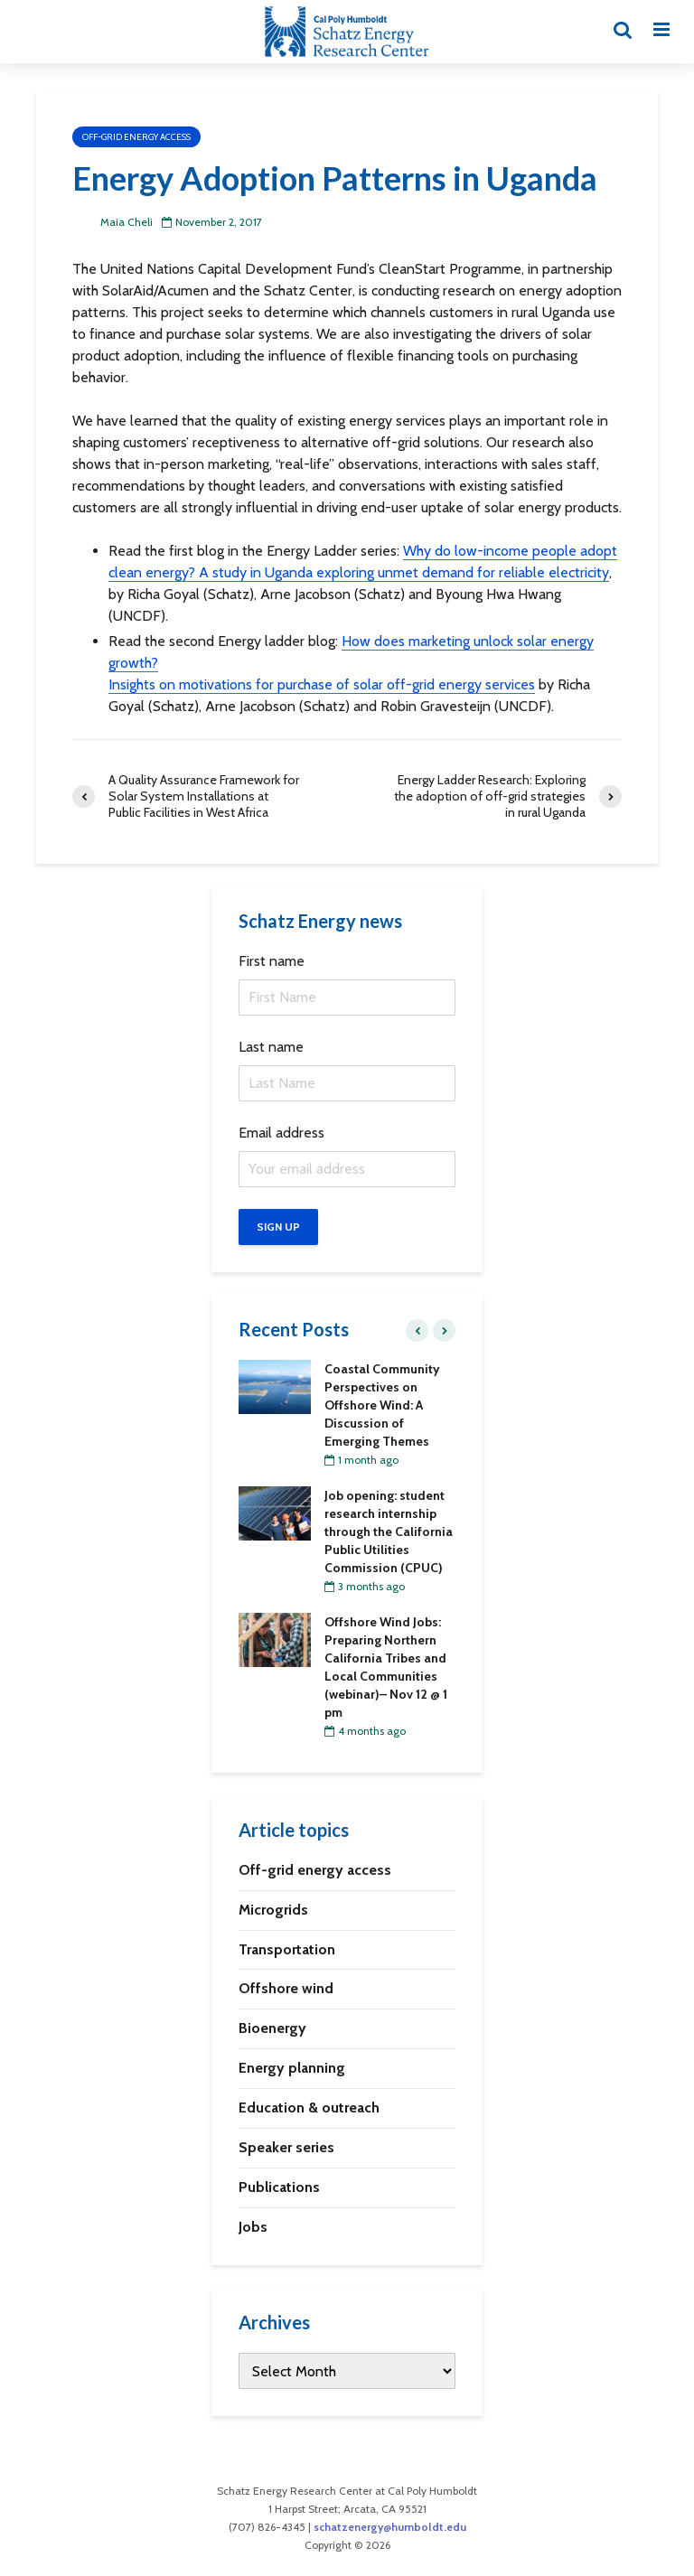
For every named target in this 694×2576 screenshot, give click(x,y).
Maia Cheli (112, 222)
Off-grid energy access (136, 137)
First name (272, 961)
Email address (281, 1132)
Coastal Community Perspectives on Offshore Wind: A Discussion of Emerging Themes (382, 1405)
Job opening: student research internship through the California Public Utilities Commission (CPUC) (388, 1531)
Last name (271, 1046)
